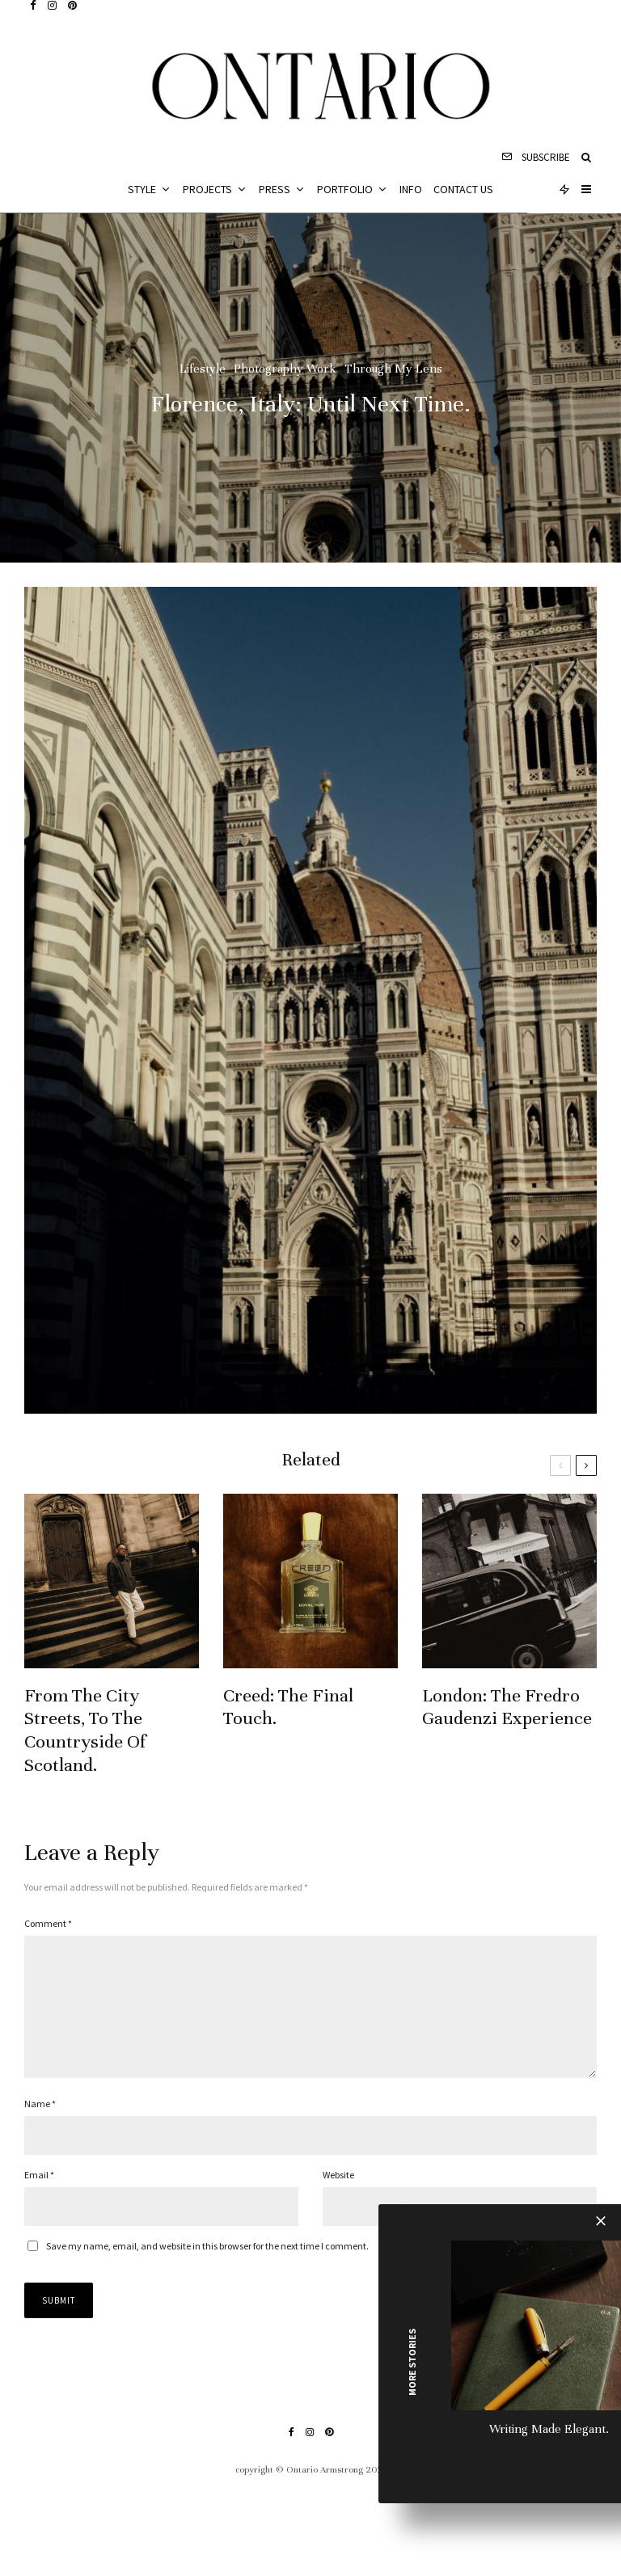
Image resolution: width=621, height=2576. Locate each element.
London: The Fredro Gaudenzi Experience (507, 1708)
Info (410, 189)
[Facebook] (33, 5)
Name (40, 2129)
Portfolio (345, 189)
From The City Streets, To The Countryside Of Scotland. (85, 1731)
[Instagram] (52, 5)
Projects (207, 189)
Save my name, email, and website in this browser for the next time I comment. (207, 2272)
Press (274, 189)
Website (338, 2200)
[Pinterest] (72, 5)
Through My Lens (393, 368)
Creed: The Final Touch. (288, 1708)
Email (39, 2200)
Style (142, 189)
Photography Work (285, 368)
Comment (48, 1923)
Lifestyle (203, 368)
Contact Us (463, 189)
